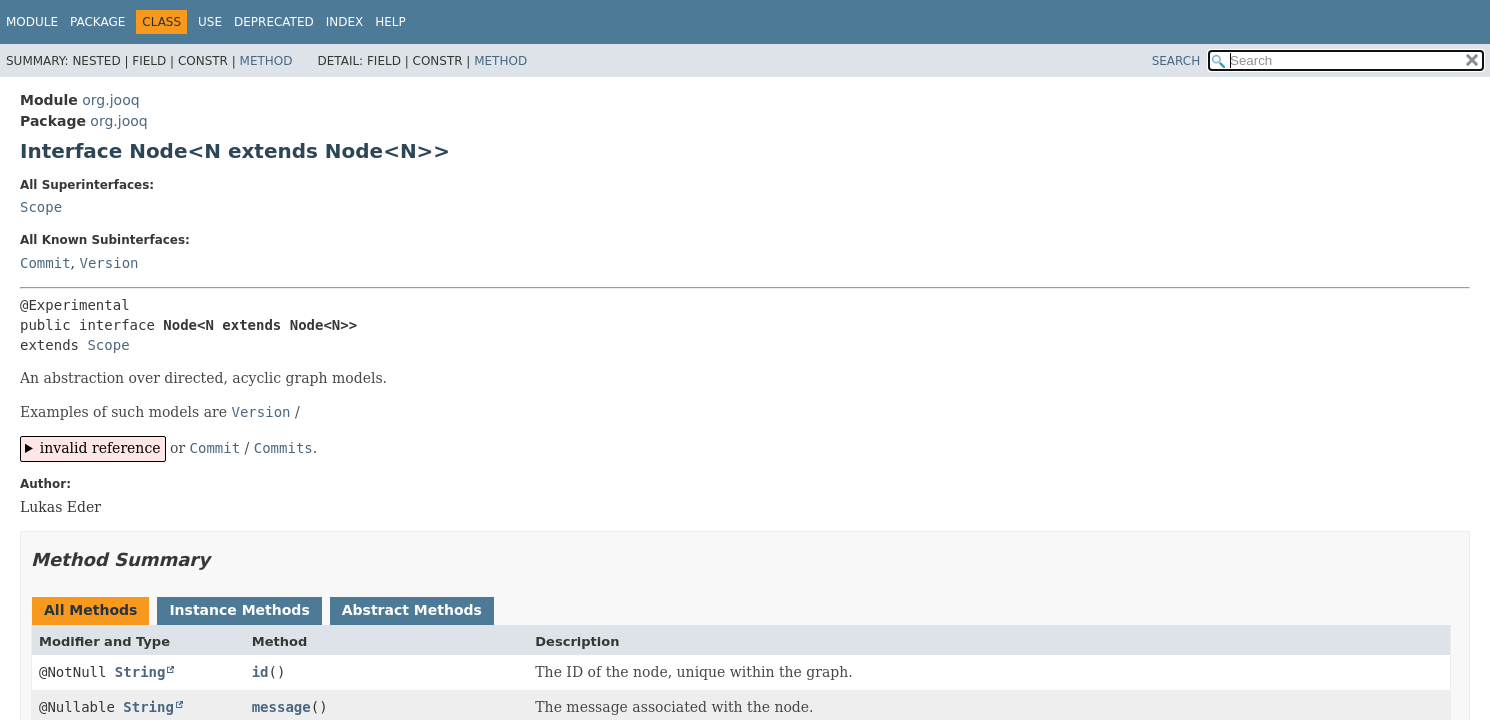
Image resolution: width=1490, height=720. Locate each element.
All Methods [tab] (90, 610)
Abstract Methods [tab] (412, 610)
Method (266, 61)
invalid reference (100, 448)
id (260, 672)
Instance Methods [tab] (239, 610)
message (281, 707)
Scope (41, 207)
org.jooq (110, 100)
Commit (45, 263)
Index (345, 22)
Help (390, 22)
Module (32, 22)
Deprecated (274, 22)
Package (97, 22)
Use (210, 22)
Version (108, 263)
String (140, 672)
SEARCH (1176, 61)
